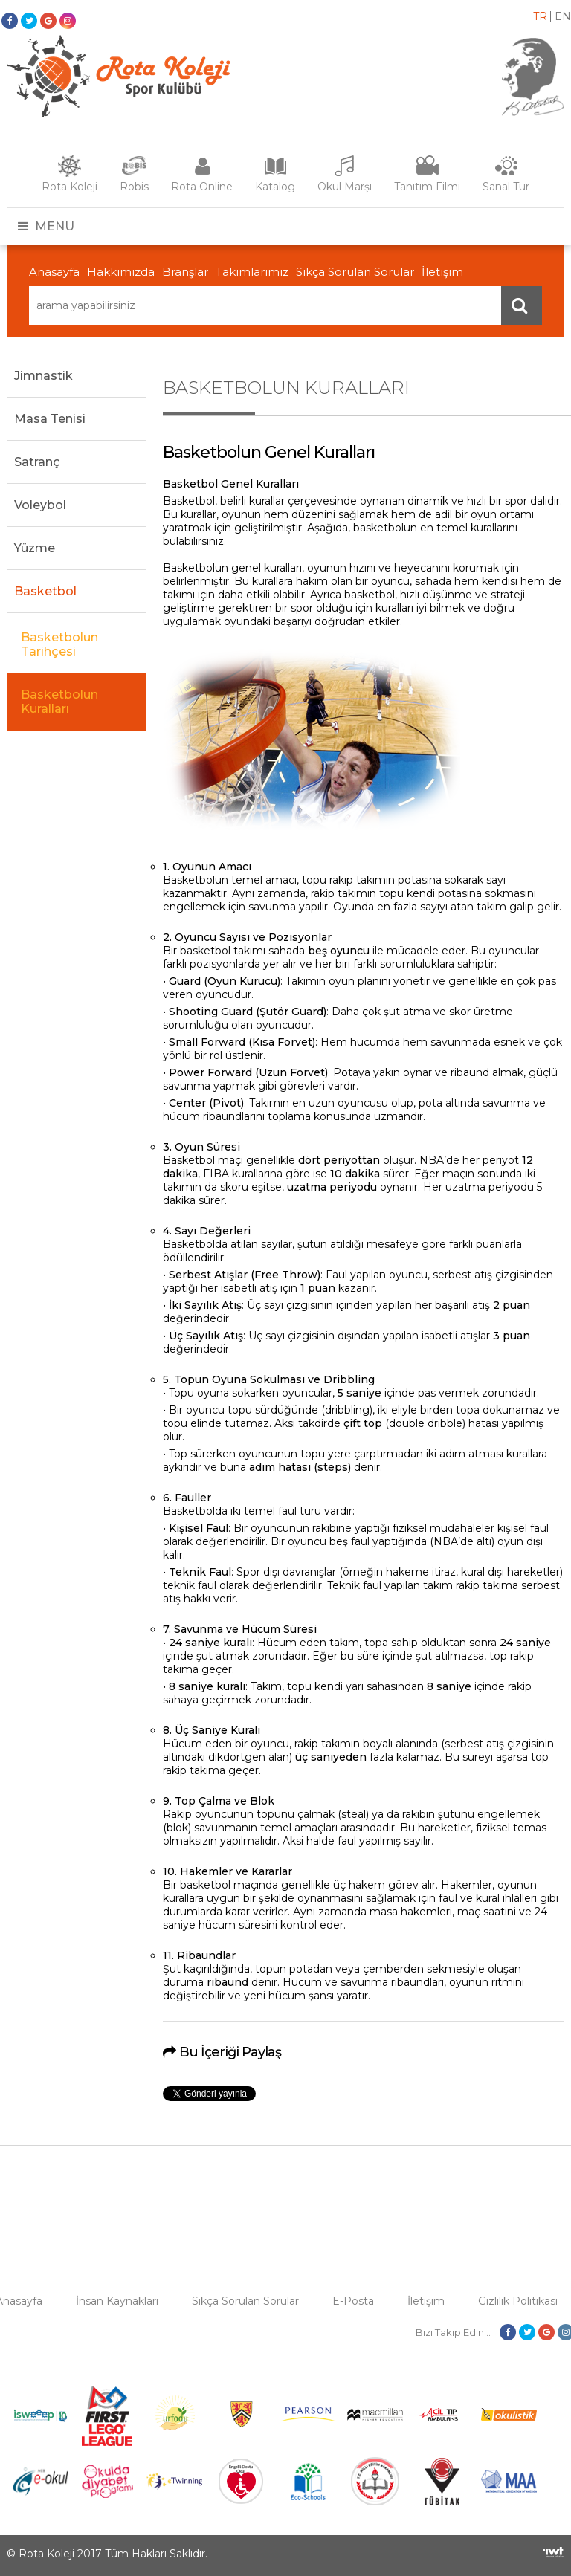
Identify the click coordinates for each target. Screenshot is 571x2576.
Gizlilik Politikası (518, 2301)
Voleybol (40, 505)
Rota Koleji (69, 186)
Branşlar (185, 272)
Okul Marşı (344, 186)
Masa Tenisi (50, 419)
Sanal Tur (506, 186)
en (563, 16)
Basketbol (45, 591)
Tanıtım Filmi (427, 186)
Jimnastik (43, 376)
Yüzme (34, 548)
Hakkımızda (121, 272)
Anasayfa (54, 272)
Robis (134, 186)
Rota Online (202, 186)
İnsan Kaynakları (117, 2301)
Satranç (37, 462)
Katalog (275, 186)
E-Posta (353, 2301)
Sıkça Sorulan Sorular (355, 272)
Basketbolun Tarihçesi (59, 644)
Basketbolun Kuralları (59, 701)
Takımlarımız (252, 272)
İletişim (442, 272)
